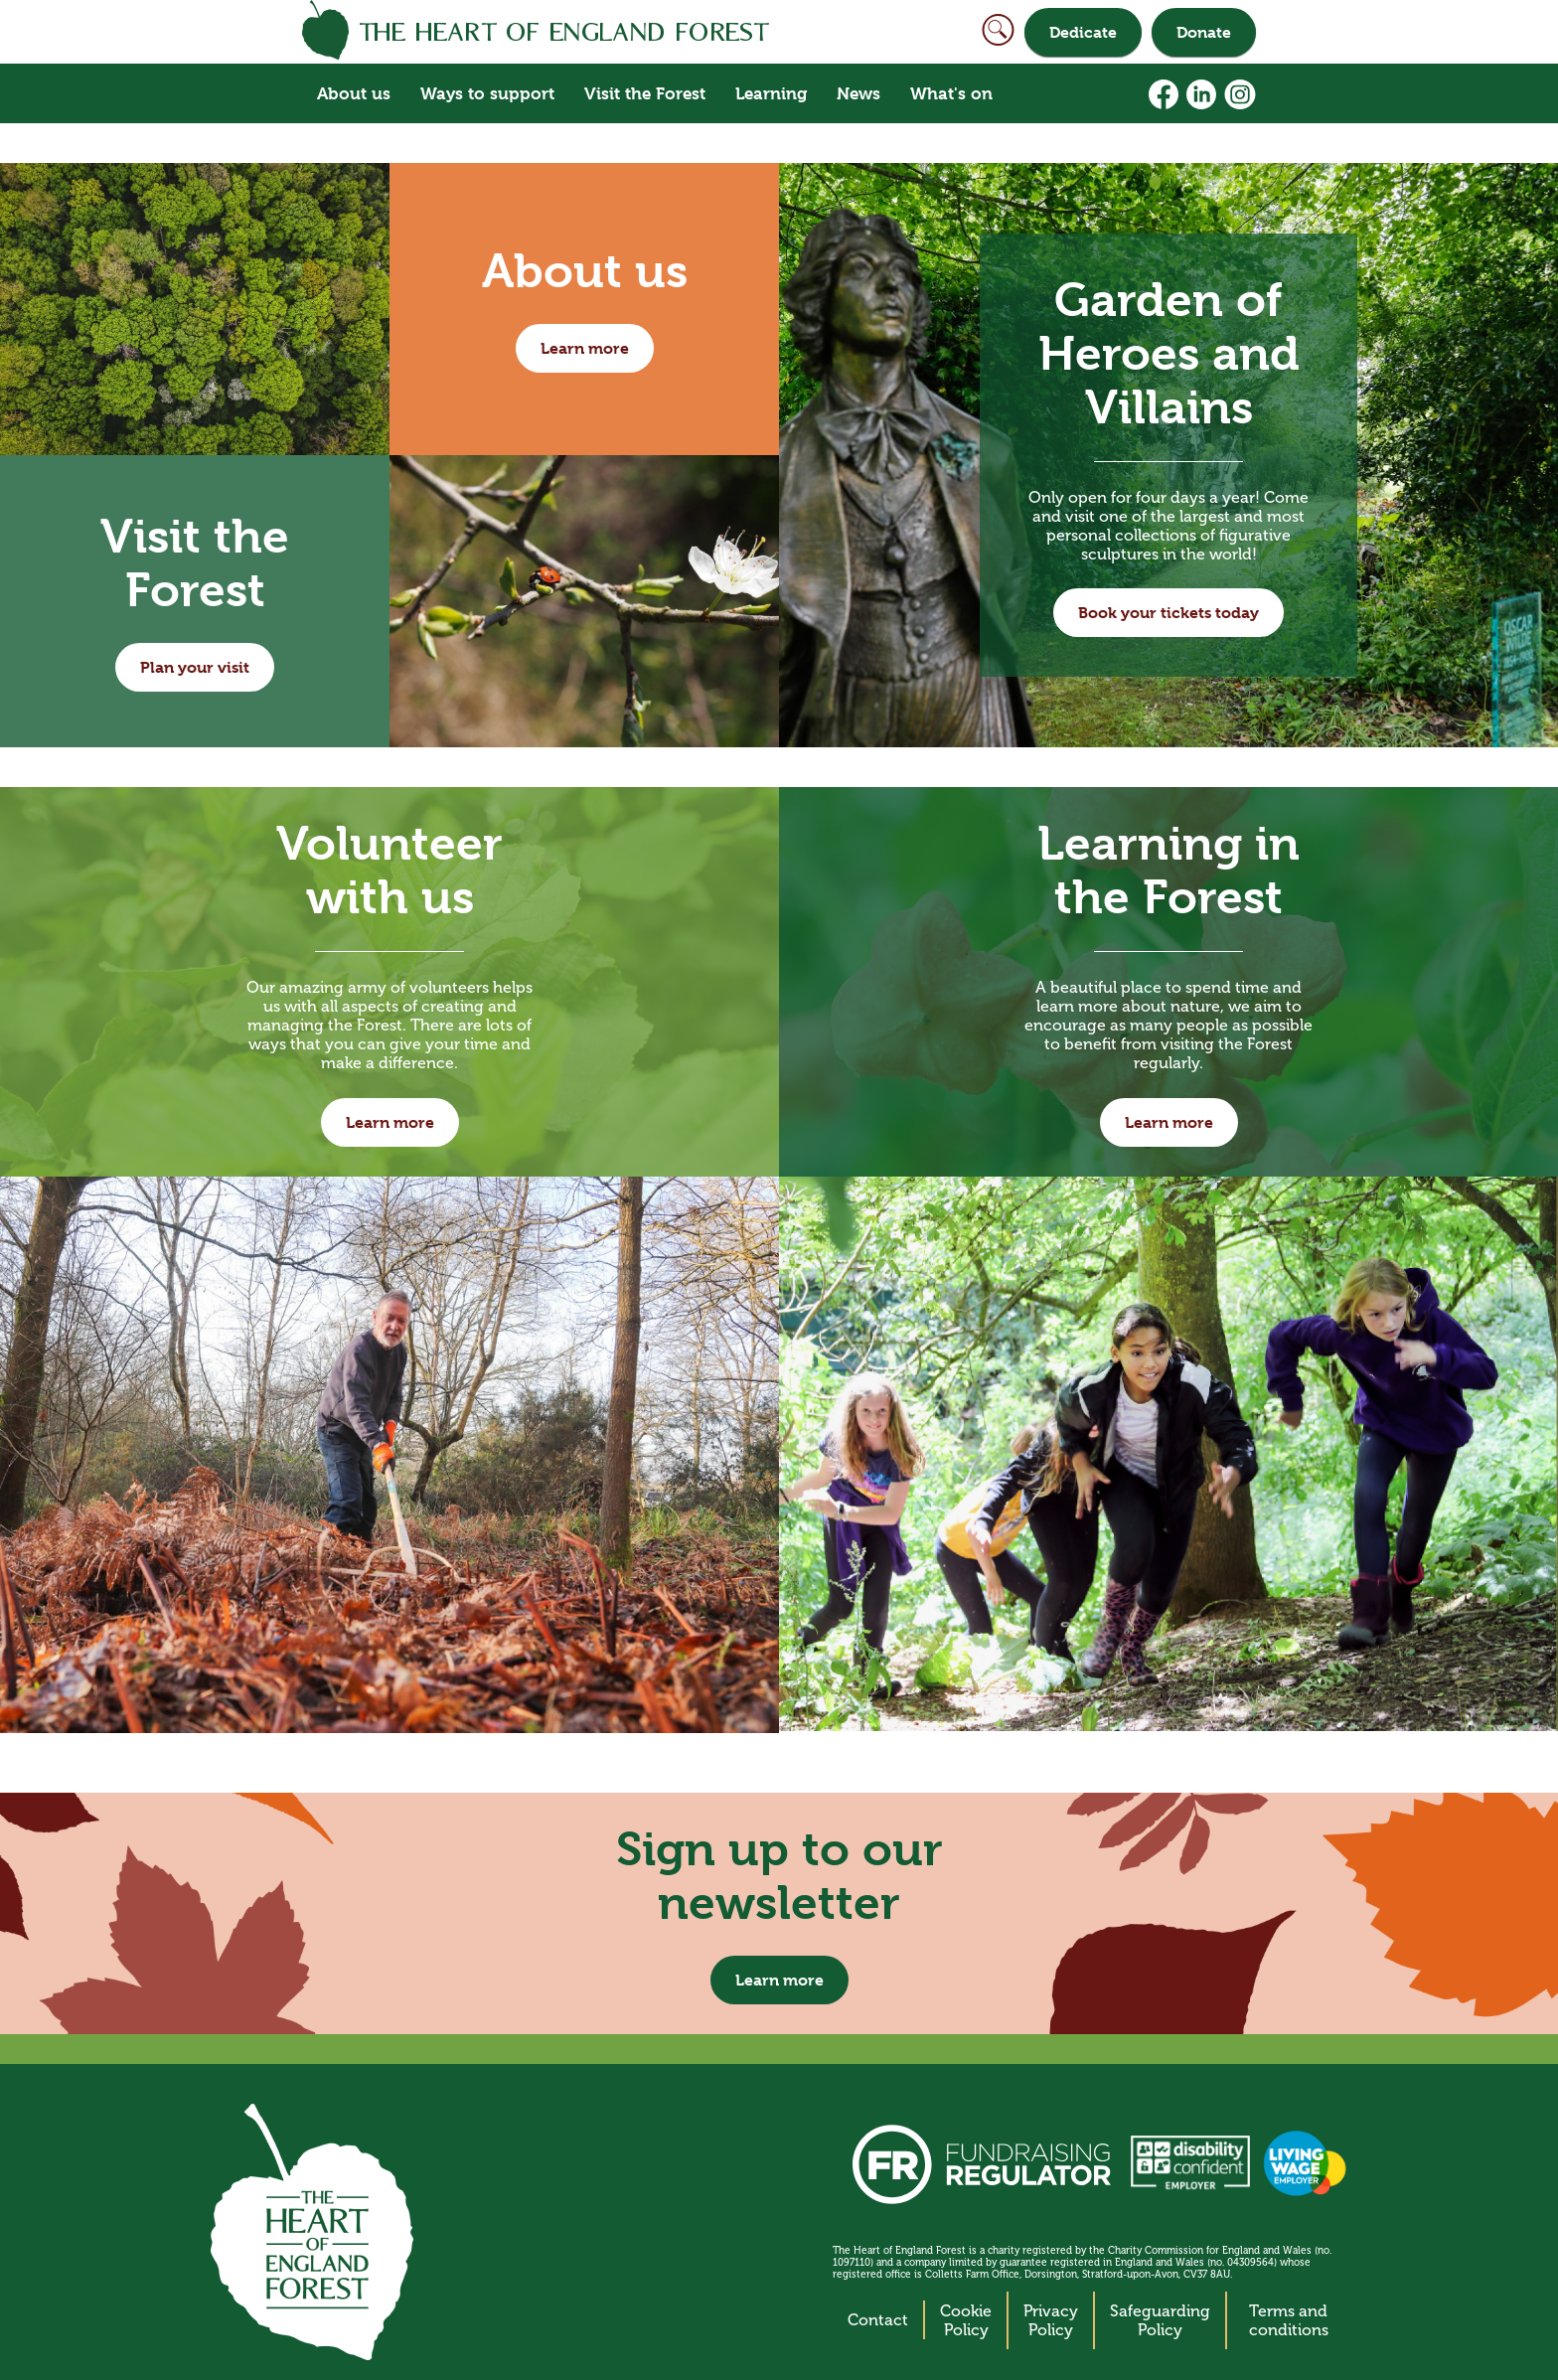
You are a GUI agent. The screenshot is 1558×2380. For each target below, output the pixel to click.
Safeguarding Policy (1160, 2320)
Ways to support (487, 93)
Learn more (585, 348)
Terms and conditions (1288, 2320)
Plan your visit (194, 667)
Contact (878, 2319)
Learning (771, 93)
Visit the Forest (644, 93)
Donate (1203, 32)
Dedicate (1083, 32)
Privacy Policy (1050, 2320)
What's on (951, 93)
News (858, 93)
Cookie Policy (966, 2320)
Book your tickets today (1168, 612)
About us (353, 93)
